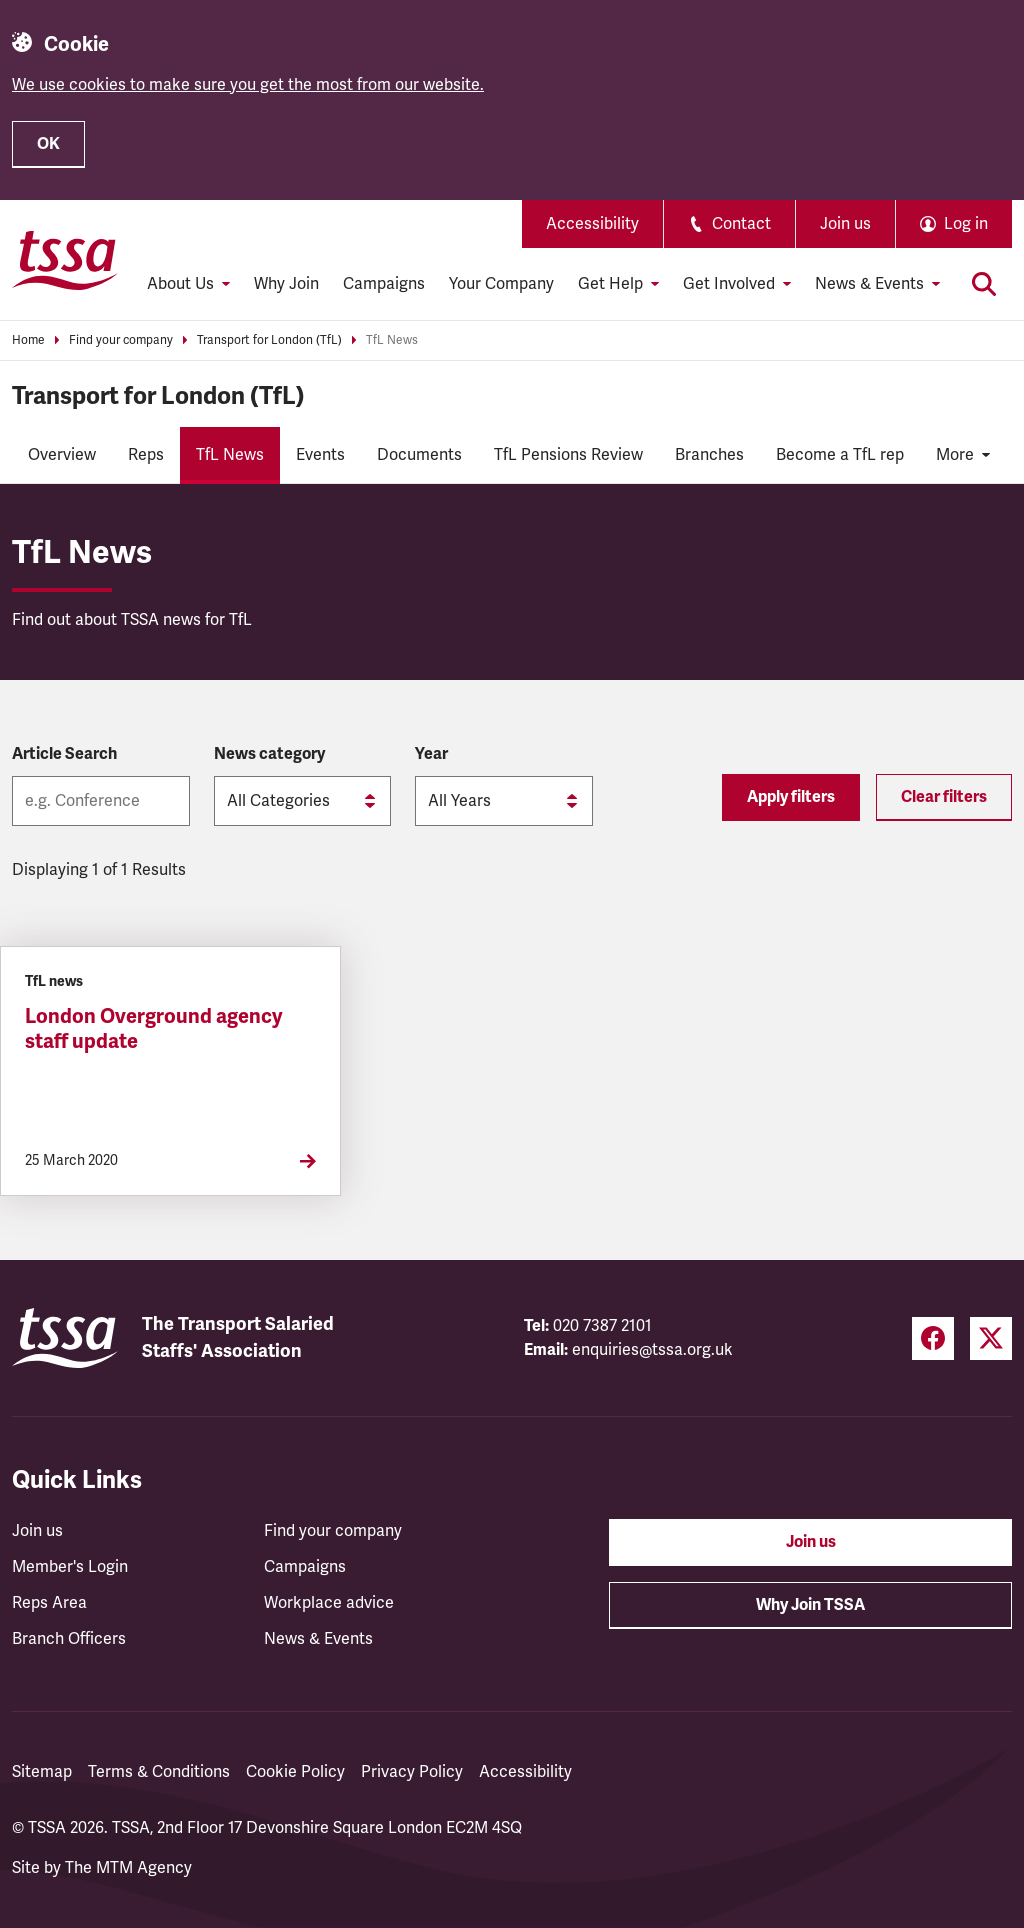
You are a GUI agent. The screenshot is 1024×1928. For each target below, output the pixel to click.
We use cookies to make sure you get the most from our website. (248, 85)
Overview (62, 455)
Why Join (286, 284)
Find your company (121, 340)
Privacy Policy (412, 1772)
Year (431, 754)
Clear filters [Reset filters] (944, 797)
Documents (419, 455)
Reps (146, 455)
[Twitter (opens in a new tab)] (991, 1338)
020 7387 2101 (602, 1326)
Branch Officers (69, 1639)
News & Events (318, 1639)
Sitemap (42, 1772)
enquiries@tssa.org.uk (652, 1350)
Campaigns (384, 284)
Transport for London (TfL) (269, 340)
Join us (845, 224)
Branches (709, 455)
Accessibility (592, 224)
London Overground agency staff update (154, 1029)
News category (269, 754)
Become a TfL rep (840, 455)
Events (320, 455)
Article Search (64, 754)
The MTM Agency (128, 1868)
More (963, 455)
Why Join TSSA (810, 1605)
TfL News (392, 340)
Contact (729, 224)
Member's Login (70, 1567)
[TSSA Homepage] (65, 260)
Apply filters (791, 797)
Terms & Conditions (159, 1772)
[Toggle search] (984, 284)
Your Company (501, 284)
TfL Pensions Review (568, 455)
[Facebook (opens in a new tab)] (933, 1338)
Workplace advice (329, 1603)
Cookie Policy (295, 1772)
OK (48, 144)
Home (28, 340)
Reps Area (49, 1603)
